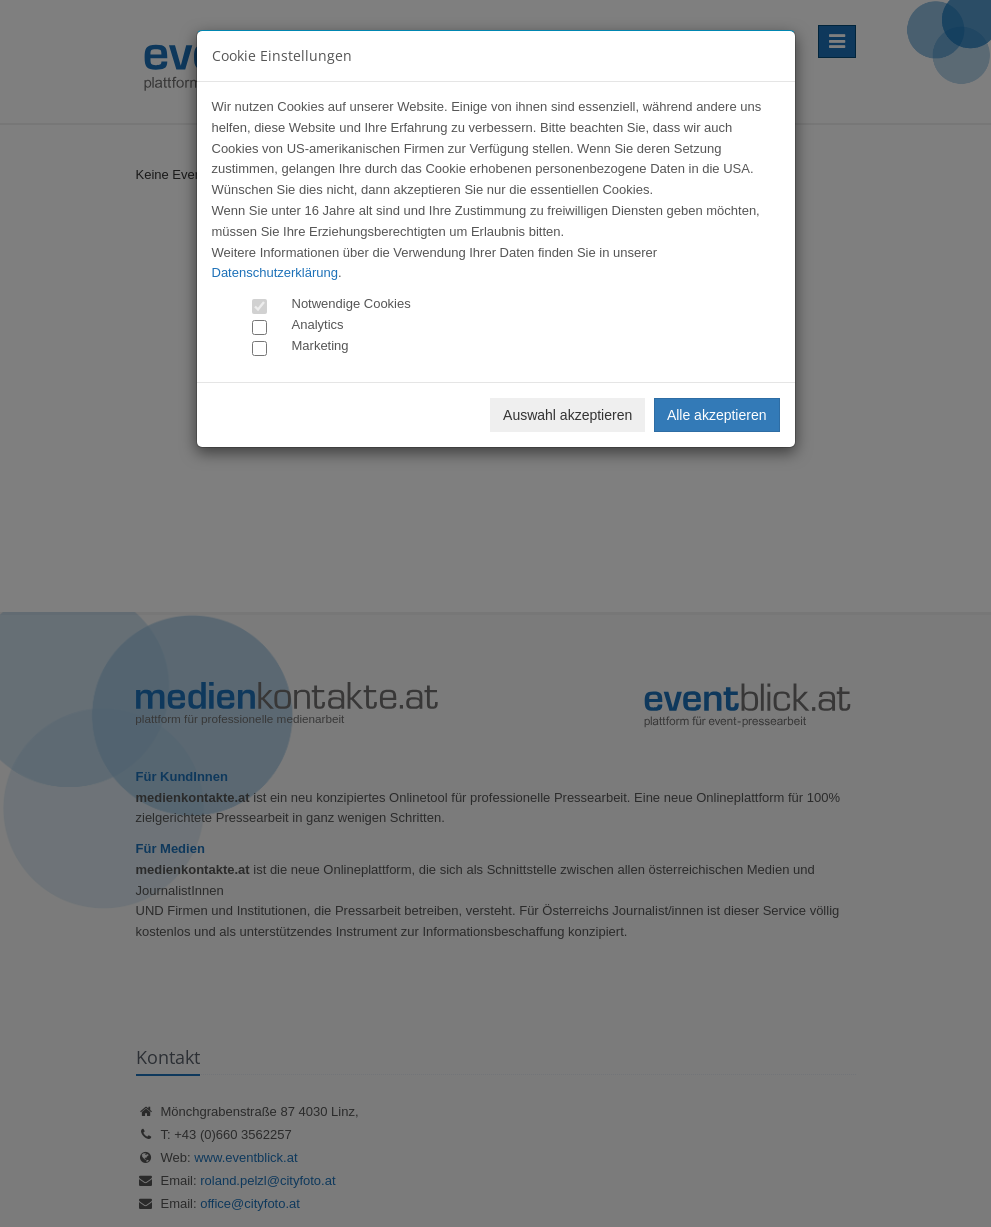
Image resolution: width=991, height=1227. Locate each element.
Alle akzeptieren (717, 415)
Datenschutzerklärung (275, 272)
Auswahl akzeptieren (567, 415)
